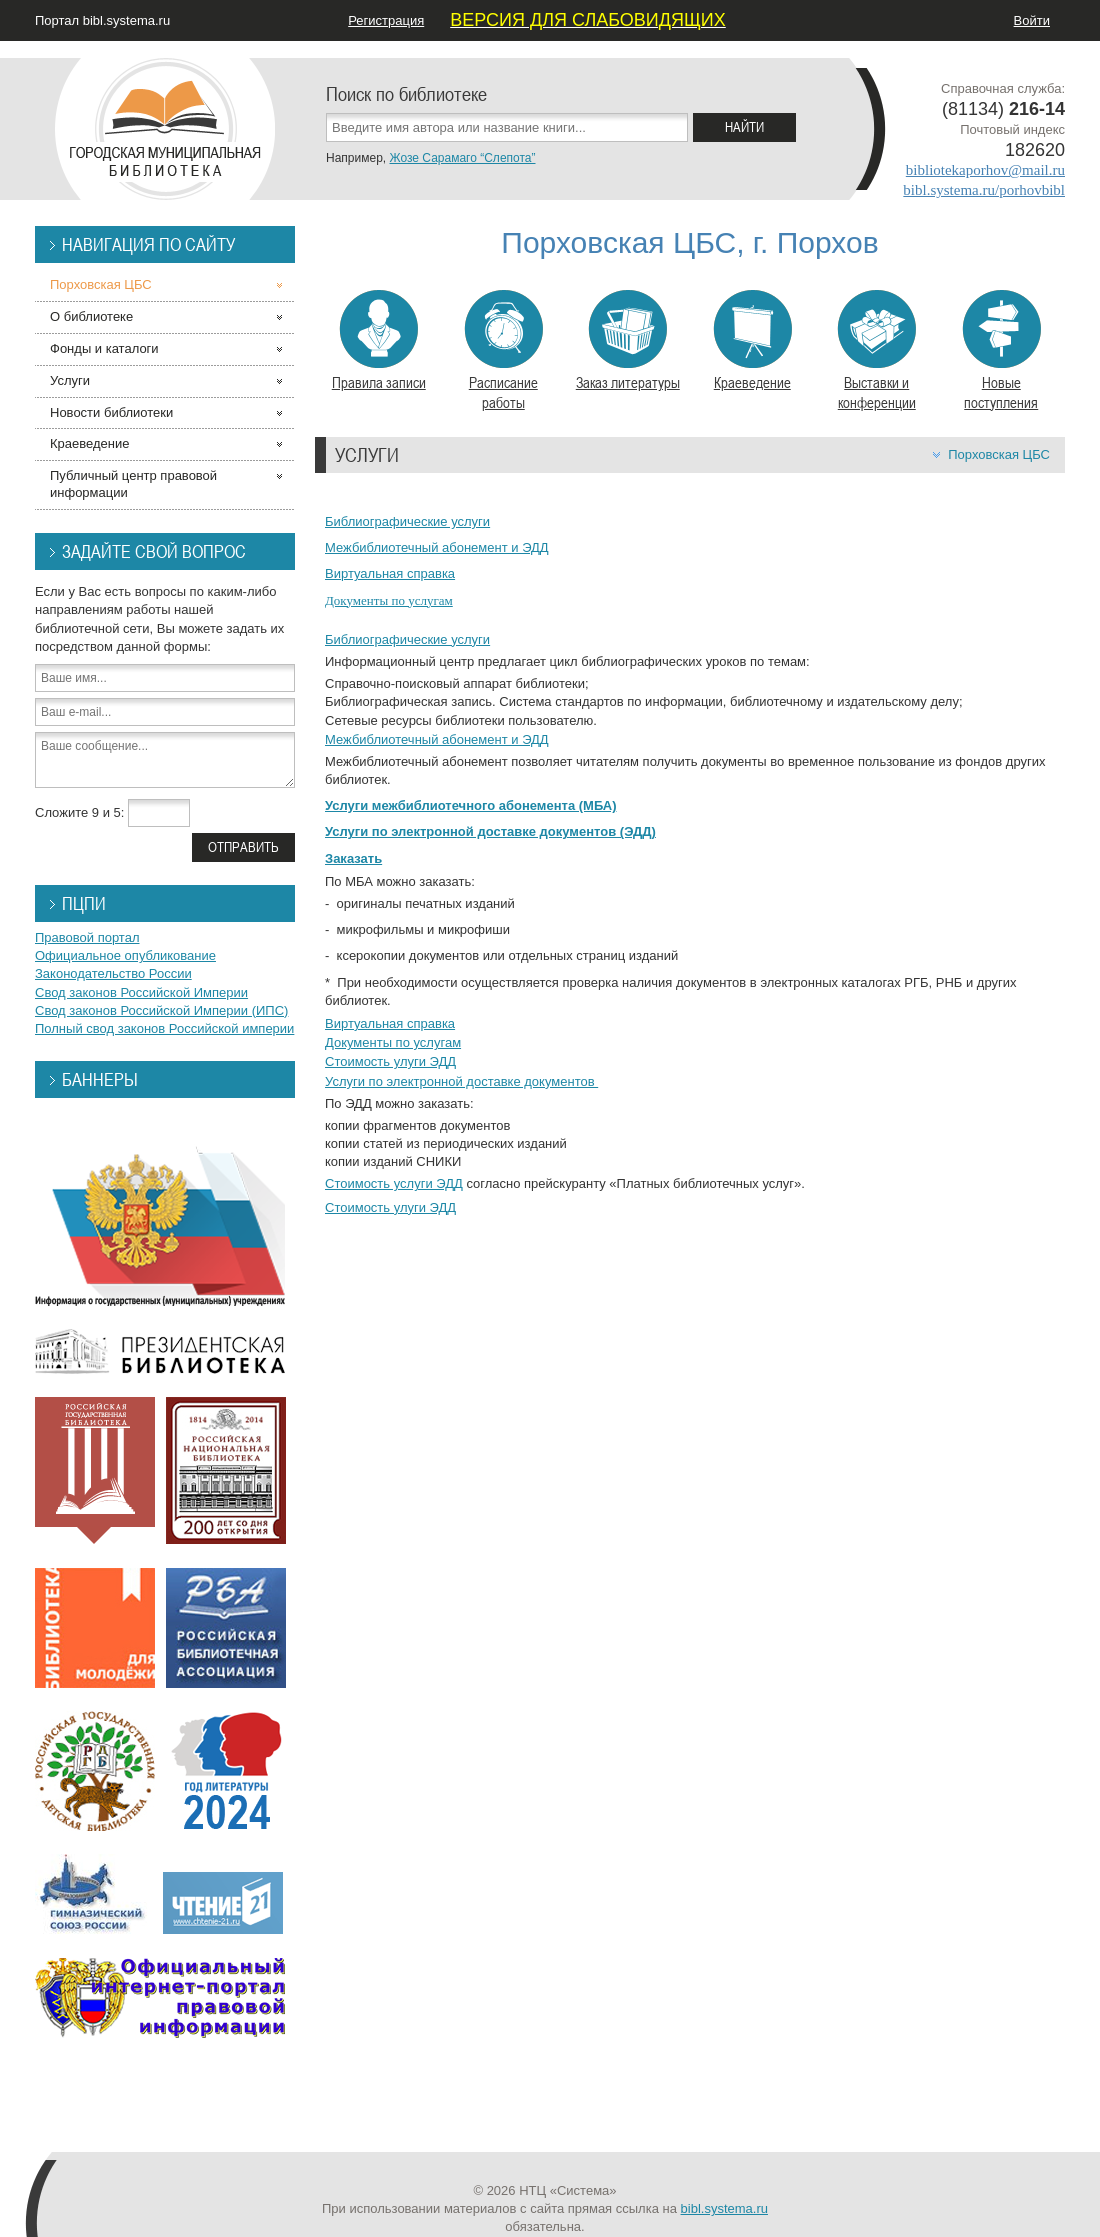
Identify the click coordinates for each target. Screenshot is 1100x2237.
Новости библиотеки (111, 412)
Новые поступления (1001, 351)
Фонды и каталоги (104, 348)
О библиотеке (91, 316)
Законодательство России (113, 973)
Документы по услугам (389, 600)
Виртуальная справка (390, 573)
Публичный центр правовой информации (133, 484)
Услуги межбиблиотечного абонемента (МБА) (470, 805)
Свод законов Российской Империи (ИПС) (161, 1010)
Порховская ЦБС (999, 454)
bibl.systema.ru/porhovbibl (984, 190)
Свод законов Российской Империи (141, 992)
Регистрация (386, 20)
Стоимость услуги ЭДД (394, 1183)
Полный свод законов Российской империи (164, 1028)
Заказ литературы (628, 341)
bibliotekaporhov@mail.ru (985, 170)
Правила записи (379, 341)
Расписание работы (503, 351)
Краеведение (752, 341)
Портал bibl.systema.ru (102, 20)
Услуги (70, 380)
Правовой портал (87, 937)
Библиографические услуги (407, 521)
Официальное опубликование (125, 955)
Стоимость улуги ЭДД (390, 1061)
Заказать (353, 858)
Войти (1032, 20)
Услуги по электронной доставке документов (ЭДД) (490, 831)
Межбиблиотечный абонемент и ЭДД (437, 547)
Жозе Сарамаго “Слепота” (462, 158)
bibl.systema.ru (724, 2208)
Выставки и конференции (876, 351)
